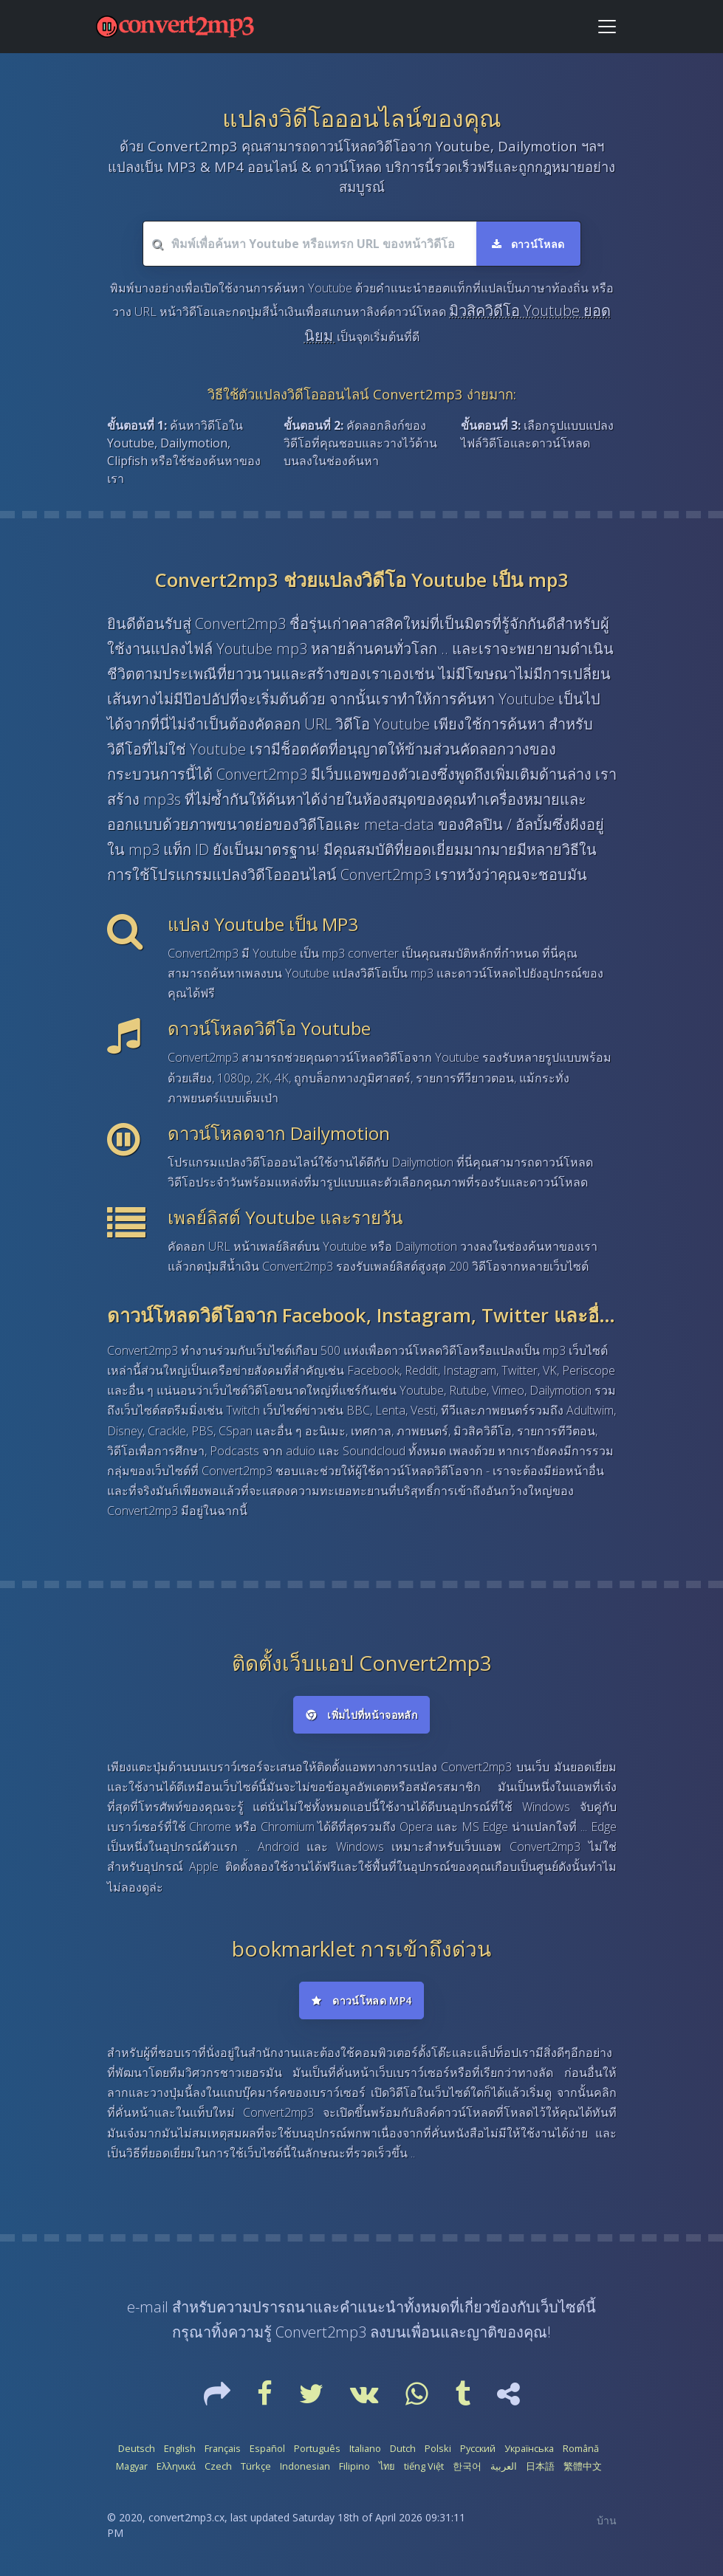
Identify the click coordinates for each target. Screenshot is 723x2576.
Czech (218, 2466)
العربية (503, 2466)
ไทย (387, 2466)
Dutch (403, 2448)
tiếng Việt (424, 2466)
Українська (529, 2448)
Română (581, 2448)
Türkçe (256, 2466)
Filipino (354, 2466)
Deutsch (136, 2448)
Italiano (365, 2448)
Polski (438, 2448)
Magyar (132, 2466)
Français (223, 2448)
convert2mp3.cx (186, 2517)
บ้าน (607, 2520)
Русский (478, 2448)
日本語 (540, 2466)
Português (317, 2448)
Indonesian (305, 2466)
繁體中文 (582, 2466)
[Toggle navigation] (607, 26)
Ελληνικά (176, 2466)
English (180, 2448)
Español (267, 2448)
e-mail (147, 2307)
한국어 (467, 2466)
